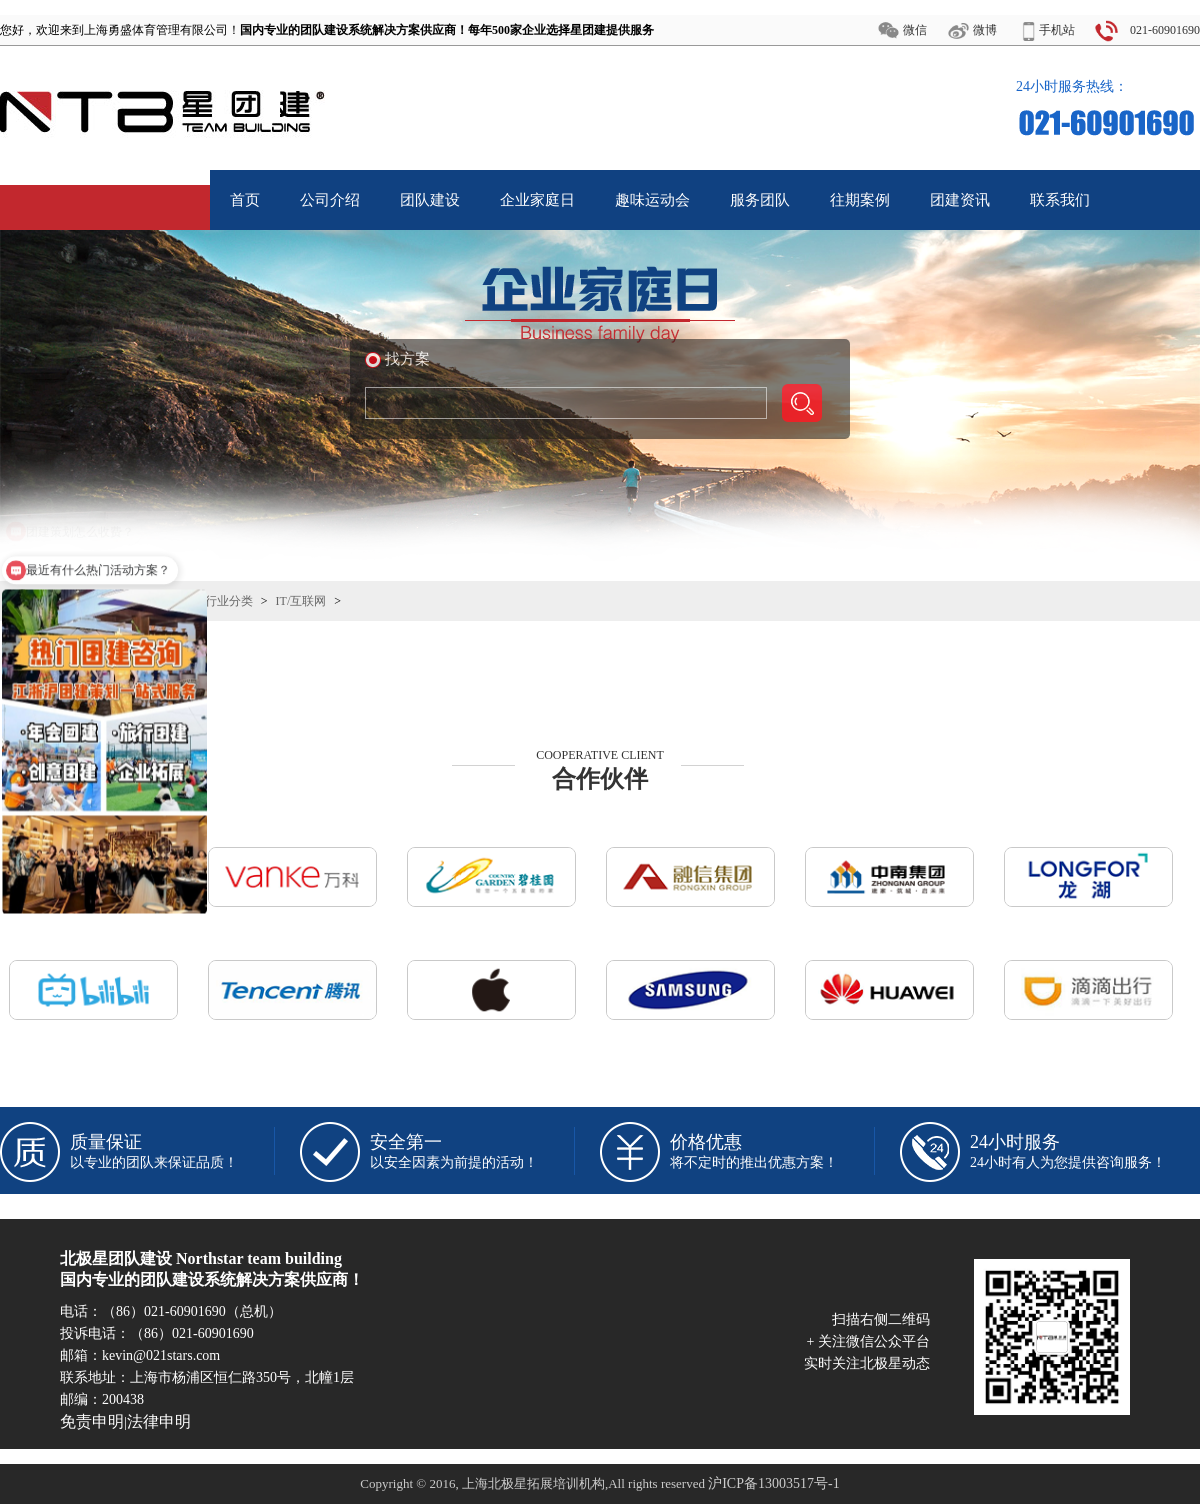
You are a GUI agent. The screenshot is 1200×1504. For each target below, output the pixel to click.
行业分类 (229, 601)
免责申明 (92, 1421)
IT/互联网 (301, 601)
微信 (915, 30)
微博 (985, 30)
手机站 (1057, 30)
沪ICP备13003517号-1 (773, 1483)
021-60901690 (1165, 30)
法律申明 (159, 1421)
